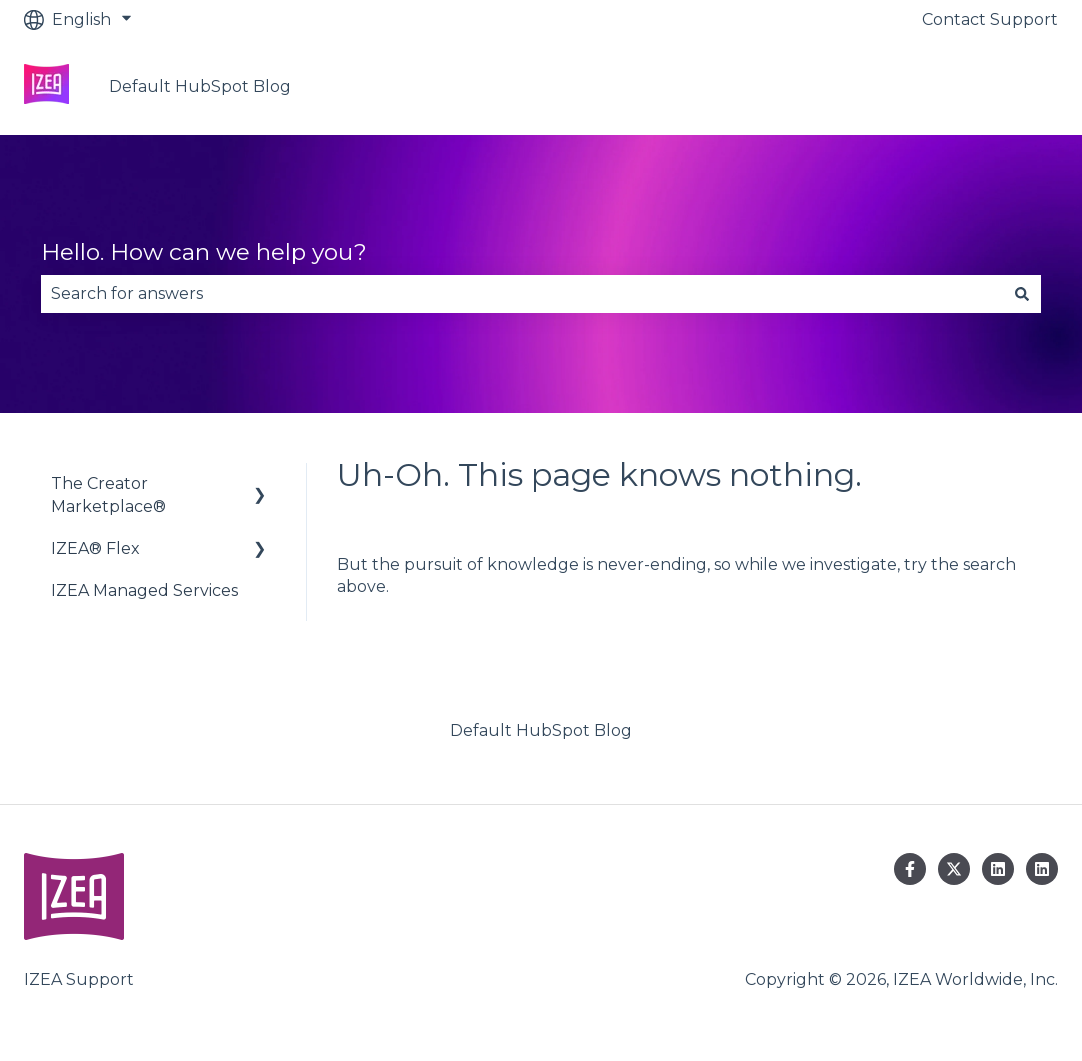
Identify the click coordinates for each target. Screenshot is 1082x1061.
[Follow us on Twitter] (954, 869)
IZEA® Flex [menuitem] (95, 548)
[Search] (1022, 294)
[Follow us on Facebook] (910, 869)
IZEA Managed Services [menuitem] (144, 590)
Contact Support (990, 19)
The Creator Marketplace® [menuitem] (108, 494)
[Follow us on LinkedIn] (998, 869)
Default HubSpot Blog (200, 86)
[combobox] (522, 294)
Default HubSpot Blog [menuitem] (541, 730)
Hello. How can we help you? (204, 252)
